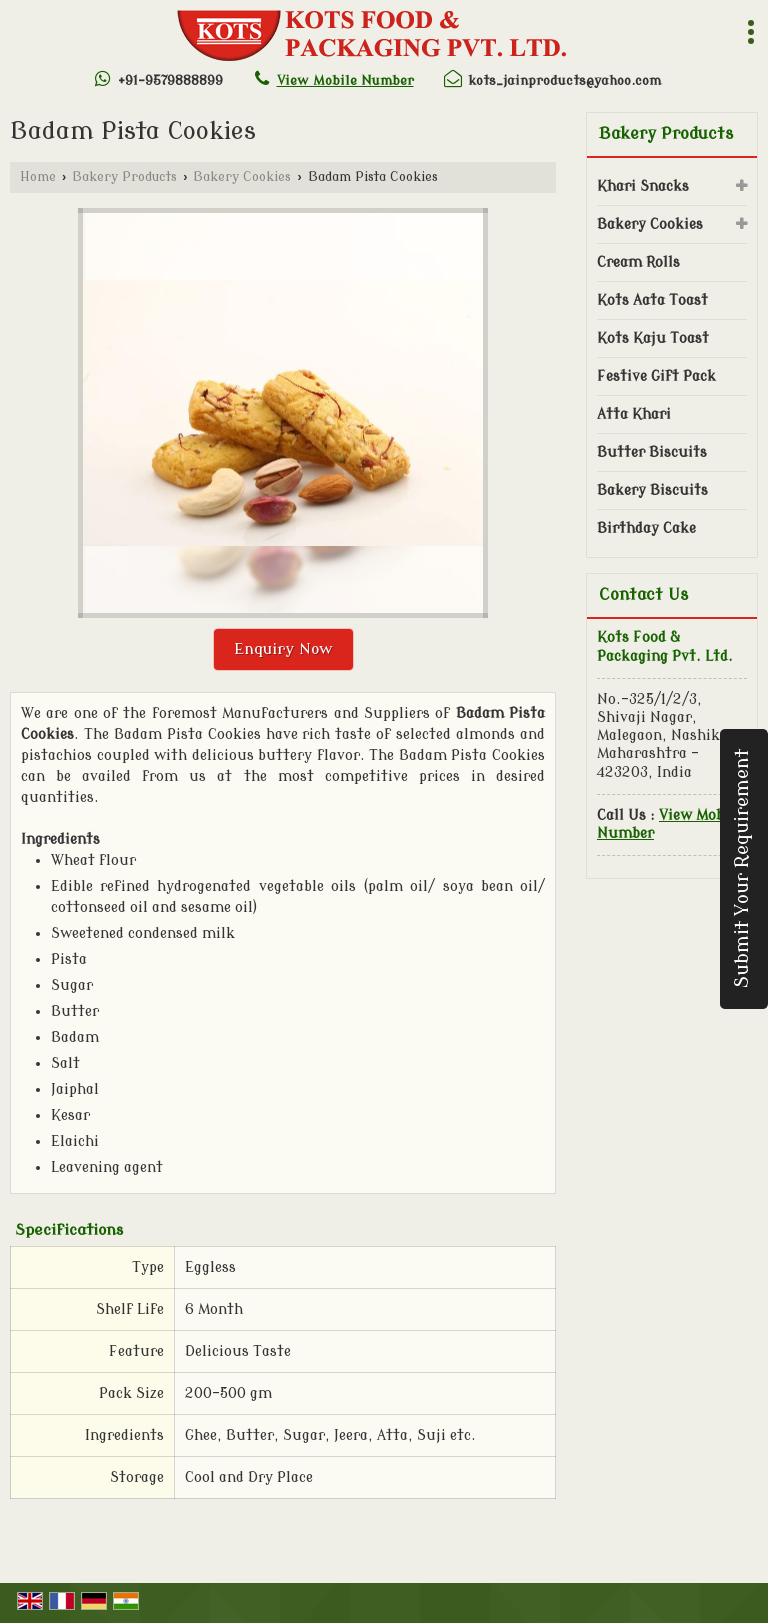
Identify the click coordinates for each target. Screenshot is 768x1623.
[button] (345, 80)
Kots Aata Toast (652, 300)
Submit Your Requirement (742, 868)
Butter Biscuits (652, 452)
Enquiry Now (283, 649)
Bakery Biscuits (652, 490)
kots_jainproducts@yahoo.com (564, 80)
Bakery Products (124, 177)
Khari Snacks (643, 186)
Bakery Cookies (242, 177)
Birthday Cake (646, 528)
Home (38, 177)
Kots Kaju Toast (653, 338)
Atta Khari (634, 414)
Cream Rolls (638, 262)
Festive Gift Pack (656, 376)
